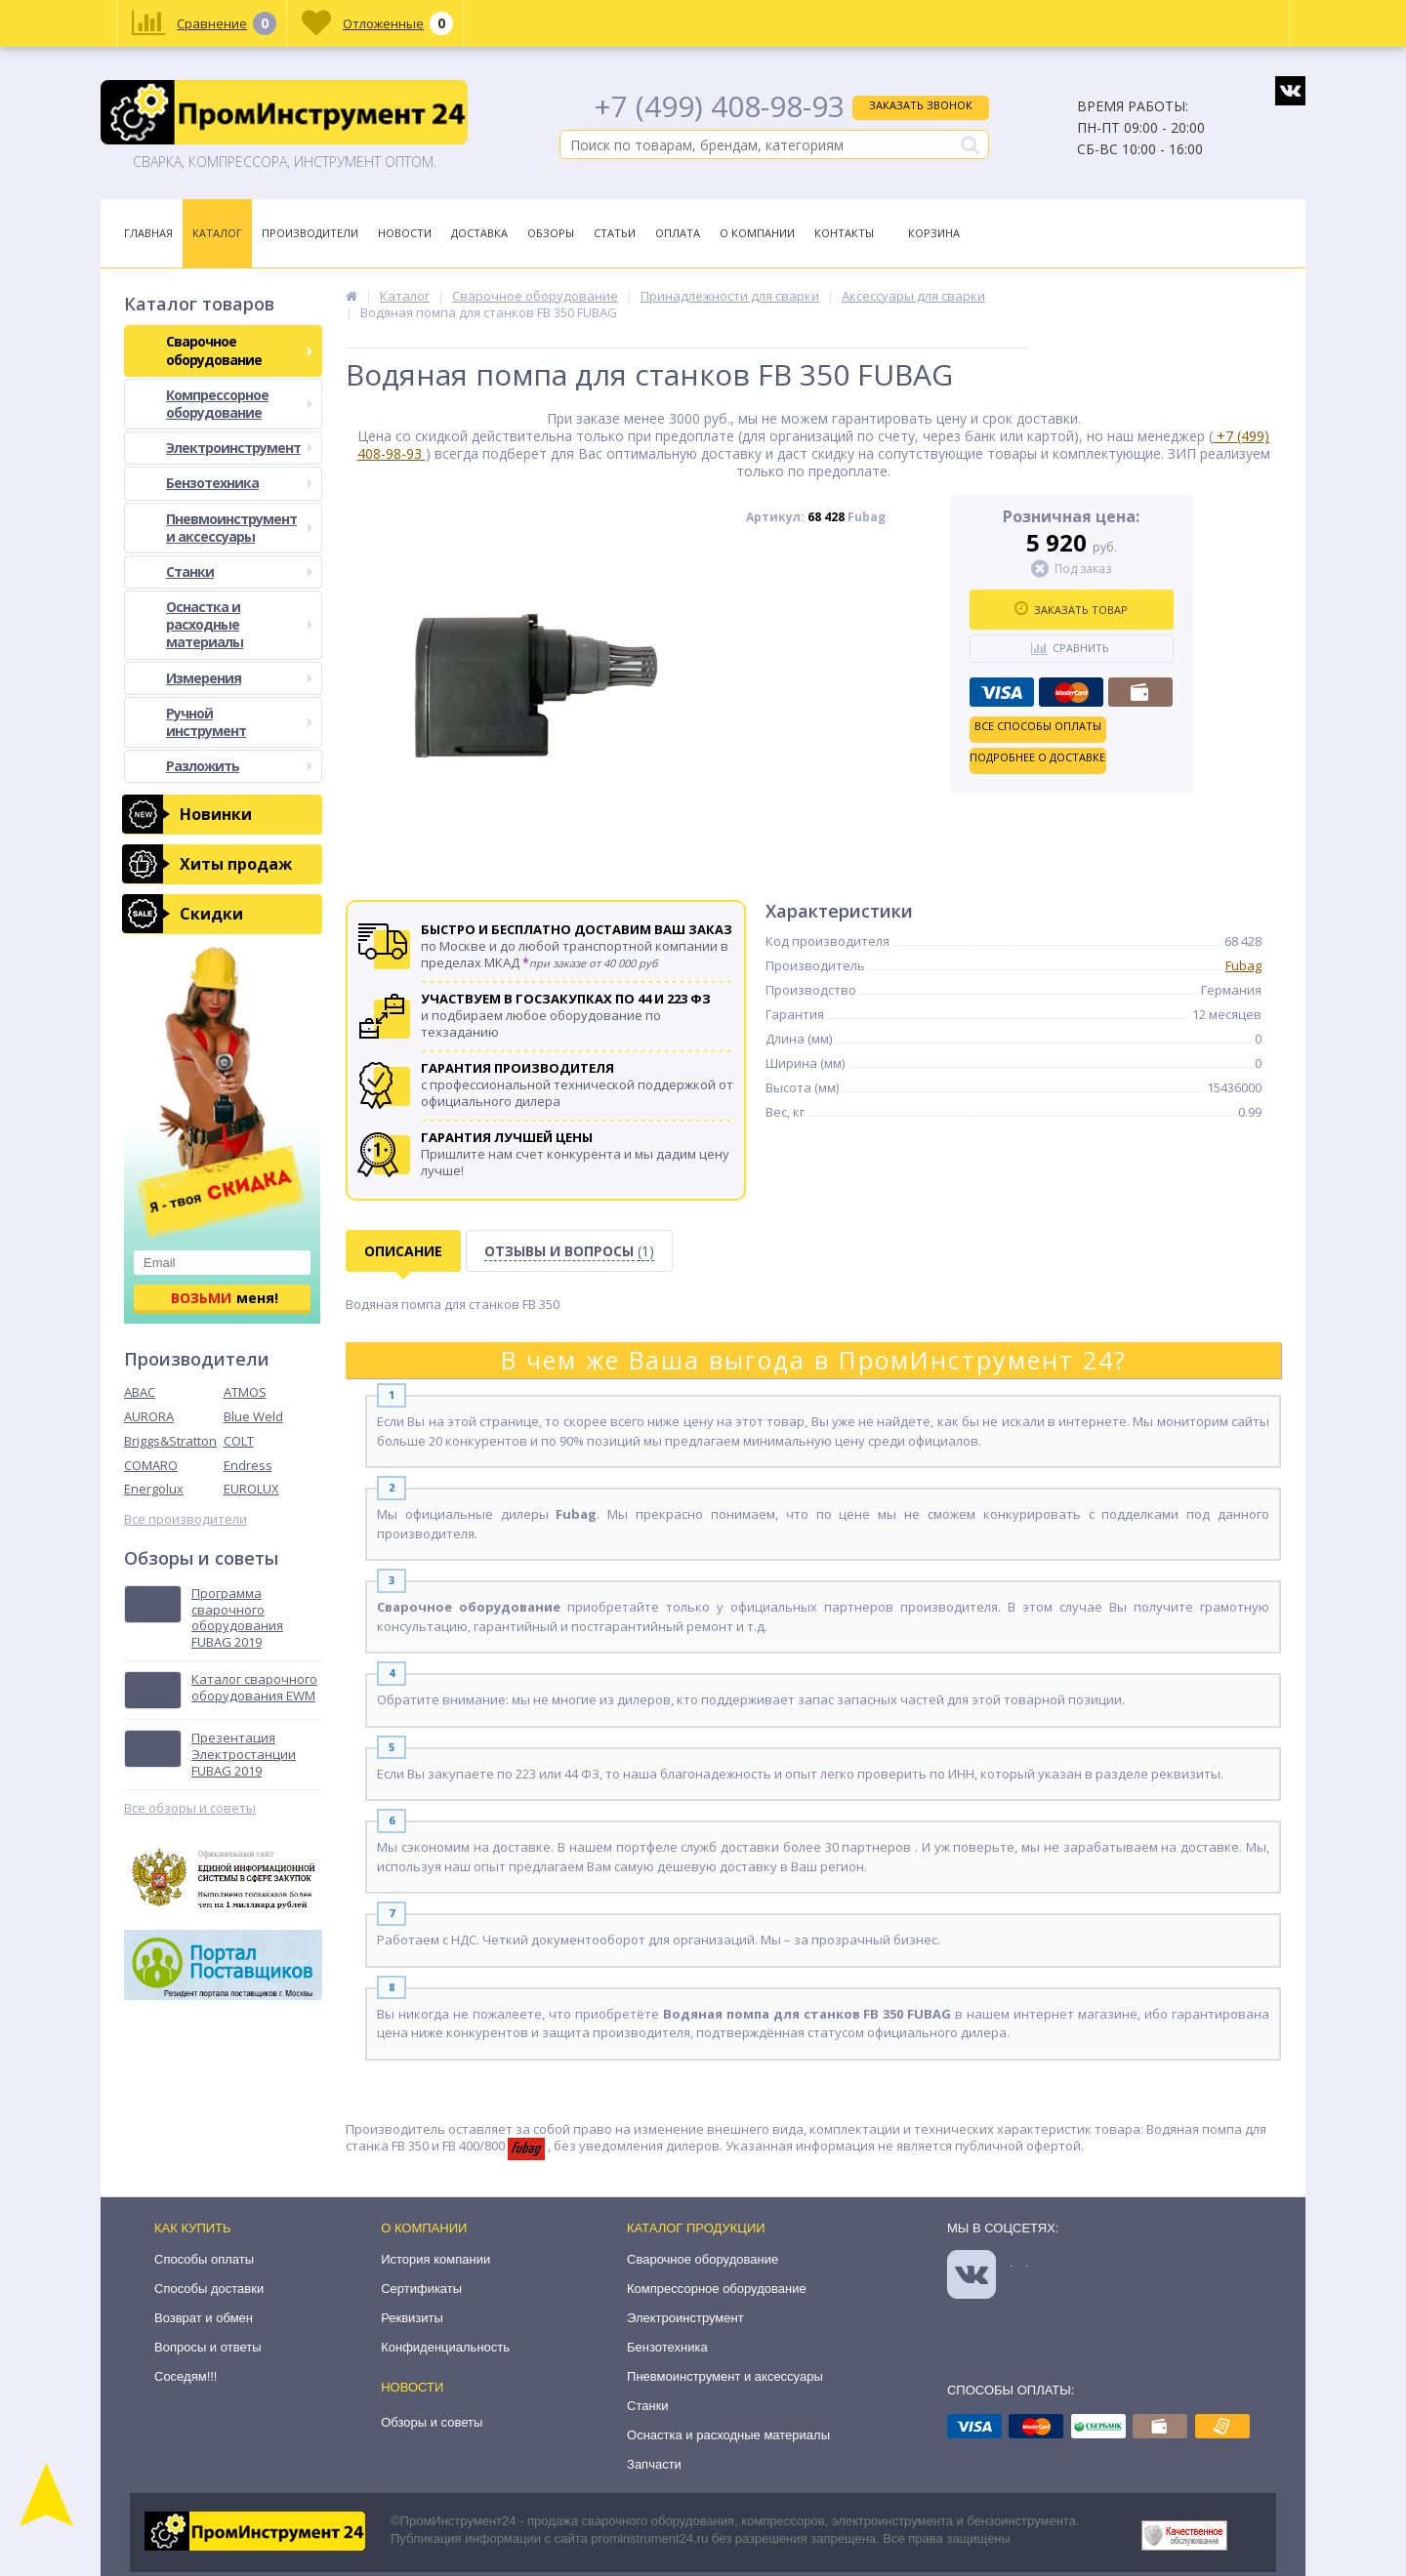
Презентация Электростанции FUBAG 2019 (243, 1754)
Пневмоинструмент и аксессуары (239, 528)
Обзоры (550, 232)
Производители (310, 232)
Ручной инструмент (239, 722)
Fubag (1243, 965)
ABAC (139, 1392)
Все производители (185, 1519)
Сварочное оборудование (239, 350)
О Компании (757, 232)
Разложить (239, 765)
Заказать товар (1071, 609)
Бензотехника (239, 482)
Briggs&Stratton (170, 1441)
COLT (239, 1441)
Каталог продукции (696, 2228)
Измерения (239, 678)
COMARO (151, 1465)
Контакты (844, 232)
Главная (148, 232)
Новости (405, 232)
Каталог (217, 232)
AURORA (149, 1416)
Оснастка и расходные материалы (239, 624)
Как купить (192, 2228)
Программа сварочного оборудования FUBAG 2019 (237, 1618)
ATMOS (245, 1392)
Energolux (154, 1488)
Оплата (677, 232)
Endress (248, 1465)
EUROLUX (251, 1488)
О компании (424, 2228)
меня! (224, 1297)
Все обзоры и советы (190, 1808)
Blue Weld (253, 1416)
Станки (239, 571)
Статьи (615, 232)
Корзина (934, 232)
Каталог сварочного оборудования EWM (254, 1687)
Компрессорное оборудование (239, 404)
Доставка (479, 232)
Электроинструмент (239, 447)
